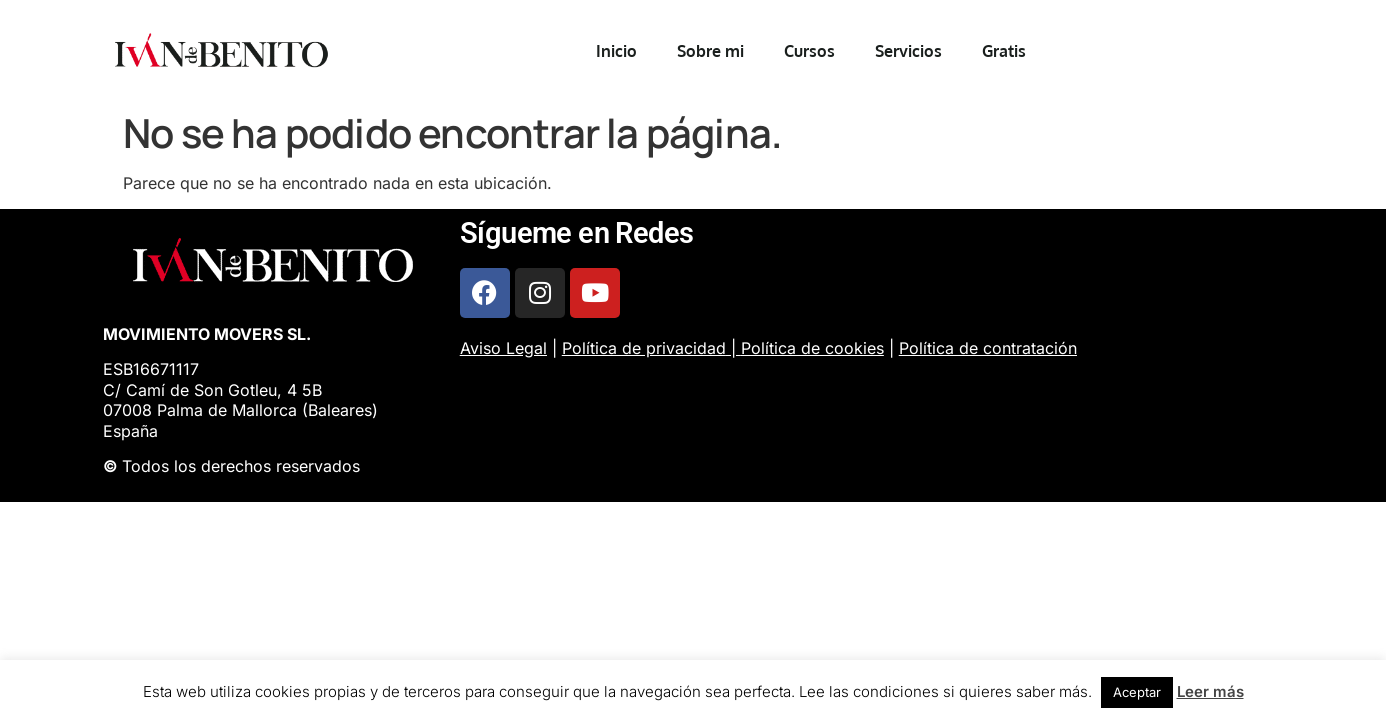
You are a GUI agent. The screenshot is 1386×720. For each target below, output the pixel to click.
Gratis (1004, 51)
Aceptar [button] (1137, 692)
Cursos (809, 51)
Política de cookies (812, 348)
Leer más (1210, 691)
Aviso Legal (503, 348)
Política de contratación (988, 348)
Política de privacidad (644, 348)
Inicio (616, 51)
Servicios (908, 51)
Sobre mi (710, 51)
